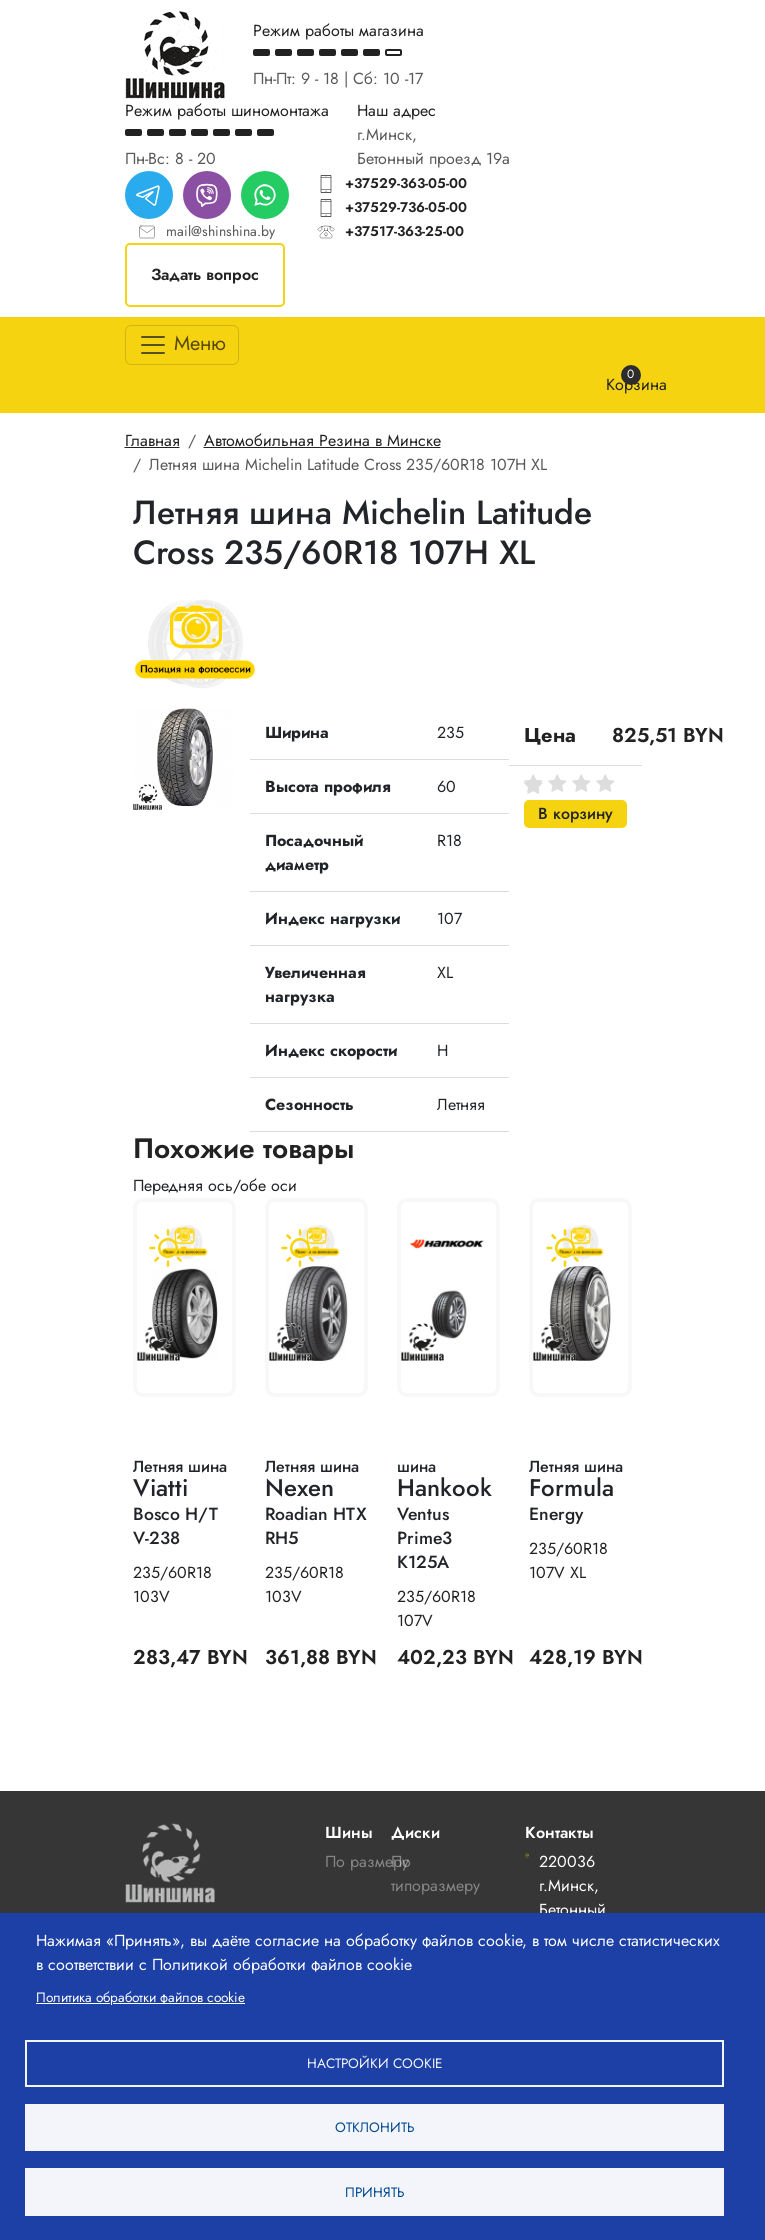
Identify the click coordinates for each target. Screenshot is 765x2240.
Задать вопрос (205, 274)
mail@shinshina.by (220, 231)
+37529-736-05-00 (406, 207)
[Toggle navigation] (182, 345)
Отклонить (374, 2126)
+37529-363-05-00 (406, 183)
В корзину (575, 813)
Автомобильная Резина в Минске (322, 440)
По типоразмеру (435, 1873)
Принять (374, 2191)
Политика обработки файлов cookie (140, 1995)
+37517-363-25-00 (404, 231)
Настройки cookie (374, 2061)
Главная (152, 440)
